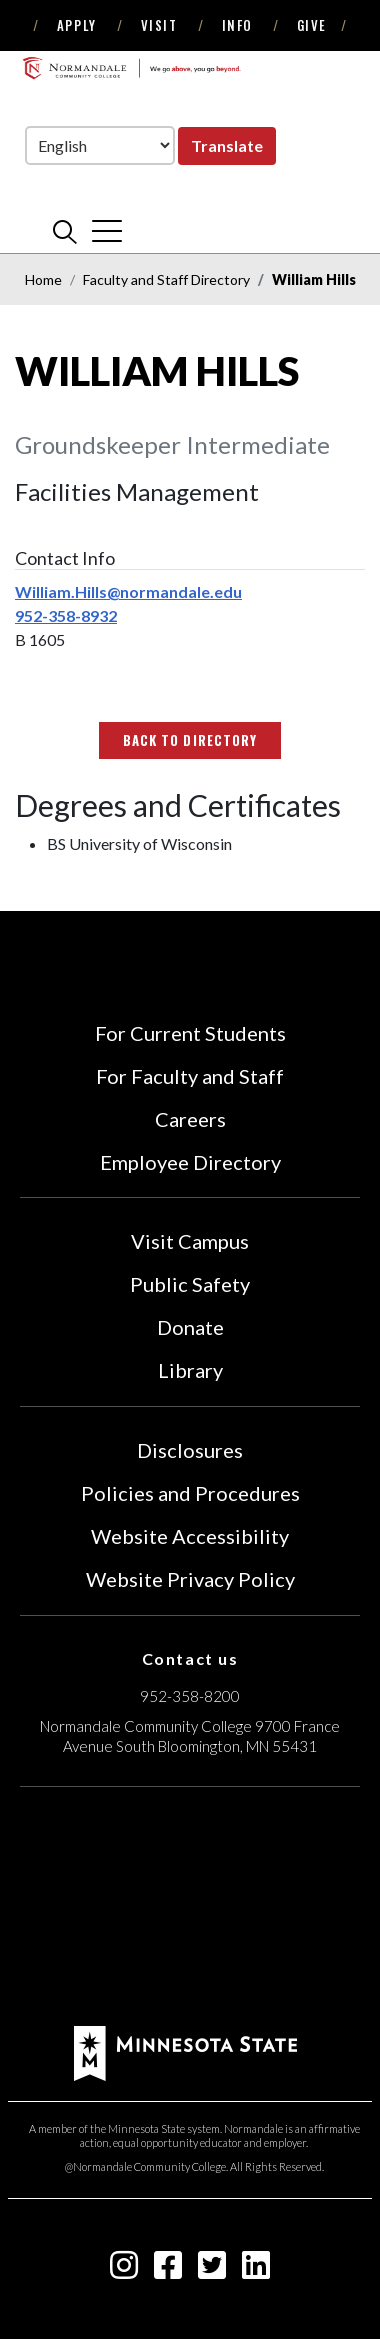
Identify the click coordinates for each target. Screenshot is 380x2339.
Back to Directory (190, 740)
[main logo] (131, 68)
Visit (159, 25)
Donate (190, 1327)
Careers (190, 1119)
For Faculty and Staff (190, 1076)
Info (237, 25)
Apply (77, 25)
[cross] (107, 231)
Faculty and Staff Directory (166, 279)
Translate (227, 145)
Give (312, 25)
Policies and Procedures (190, 1493)
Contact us (190, 1658)
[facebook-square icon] (168, 2270)
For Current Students (190, 1033)
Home (43, 279)
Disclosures (190, 1450)
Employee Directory (190, 1162)
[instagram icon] (124, 2270)
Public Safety (190, 1284)
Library (190, 1370)
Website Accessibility (190, 1536)
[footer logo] (185, 2050)
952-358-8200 (190, 1696)
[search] (65, 231)
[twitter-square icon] (212, 2270)
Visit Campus (190, 1241)
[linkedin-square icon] (256, 2270)
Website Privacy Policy (190, 1579)
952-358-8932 (66, 615)
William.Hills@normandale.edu (128, 591)
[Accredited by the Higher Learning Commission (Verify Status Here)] (190, 1909)
